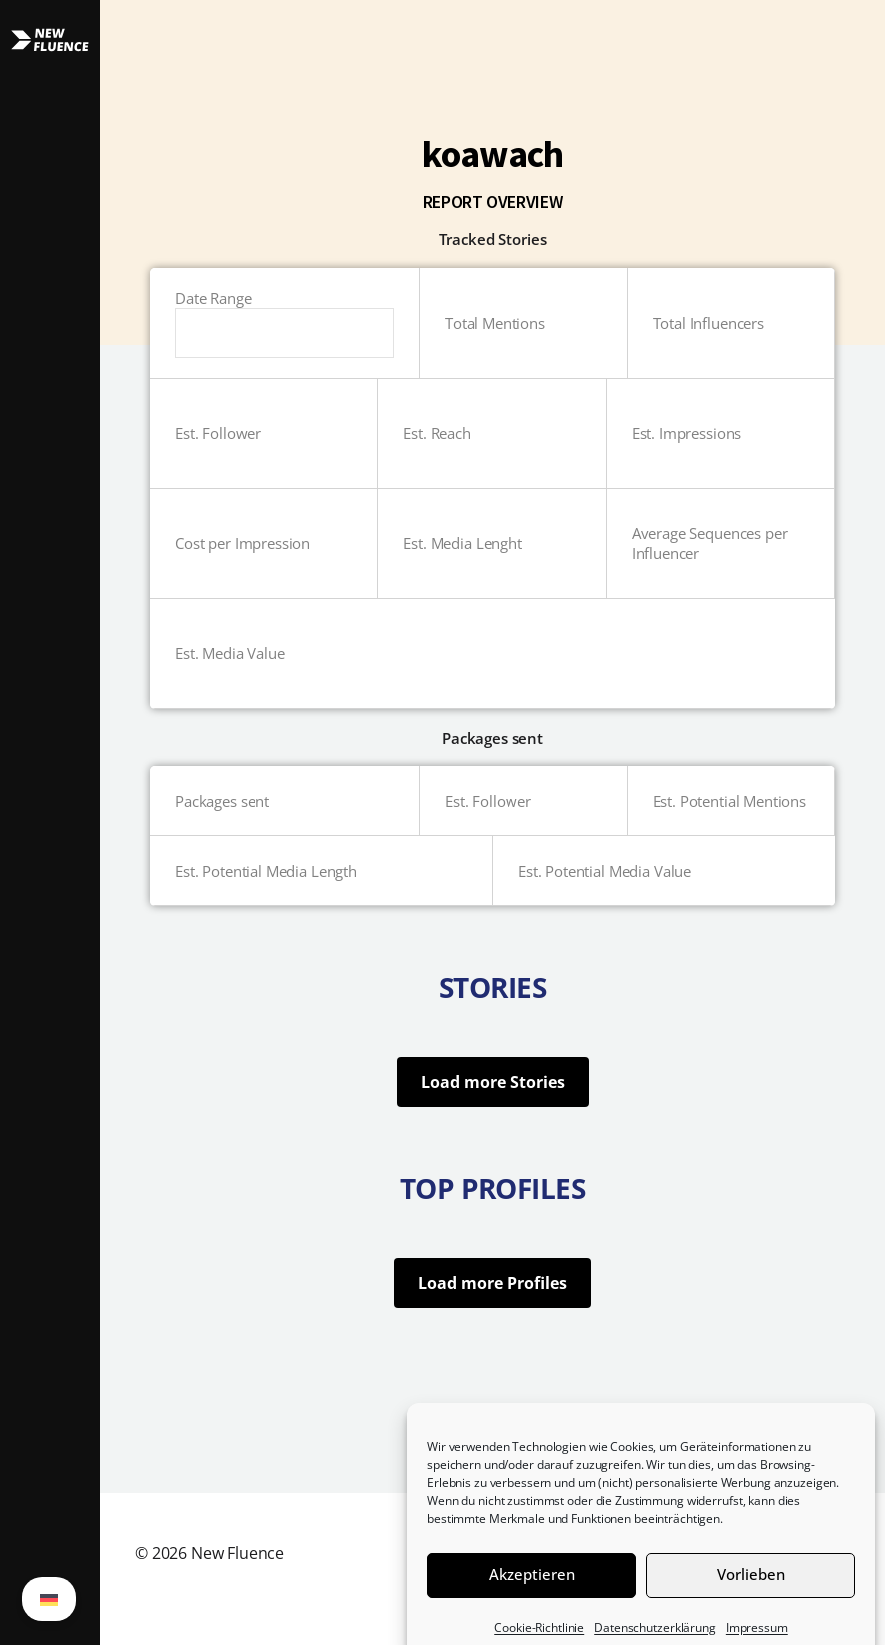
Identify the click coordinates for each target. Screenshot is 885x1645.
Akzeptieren (532, 1598)
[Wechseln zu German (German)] (49, 1599)
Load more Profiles (492, 1283)
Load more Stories (493, 1082)
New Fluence (237, 1553)
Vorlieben (751, 1598)
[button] (50, 822)
